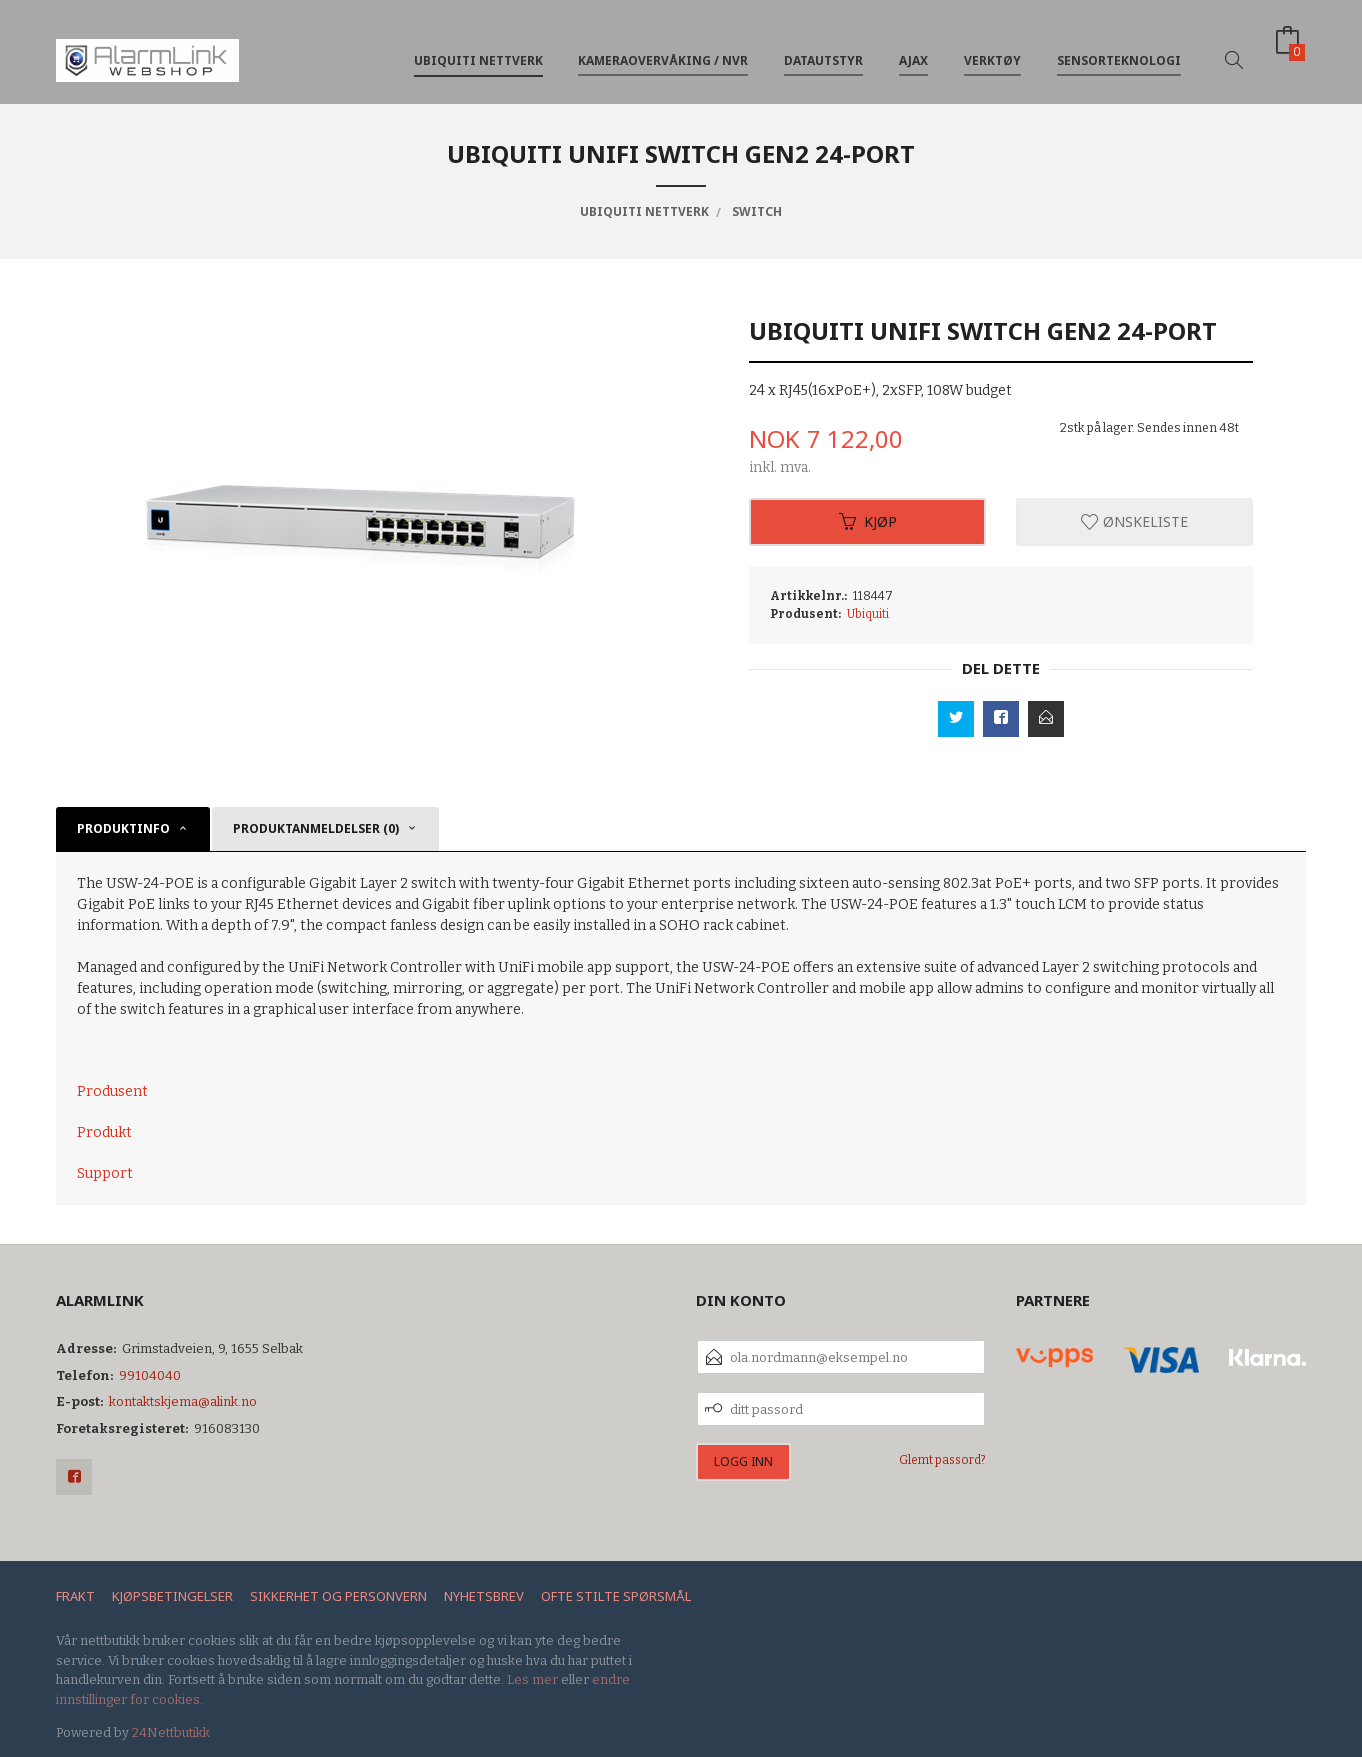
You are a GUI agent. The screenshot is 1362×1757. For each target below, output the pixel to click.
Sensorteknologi (1119, 48)
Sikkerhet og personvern (338, 1596)
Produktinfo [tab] (123, 828)
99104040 (150, 1375)
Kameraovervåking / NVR (663, 48)
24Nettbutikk (171, 1732)
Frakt (75, 1596)
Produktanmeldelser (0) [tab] (316, 828)
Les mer (532, 1679)
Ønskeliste (1134, 521)
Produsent (112, 1091)
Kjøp (868, 521)
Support (105, 1173)
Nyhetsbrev (484, 1596)
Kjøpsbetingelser (172, 1596)
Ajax (913, 48)
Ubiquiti (868, 614)
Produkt (104, 1132)
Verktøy (992, 48)
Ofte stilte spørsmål (616, 1596)
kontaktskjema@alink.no (183, 1401)
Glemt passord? (942, 1460)
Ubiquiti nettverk (478, 48)
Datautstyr (823, 48)
